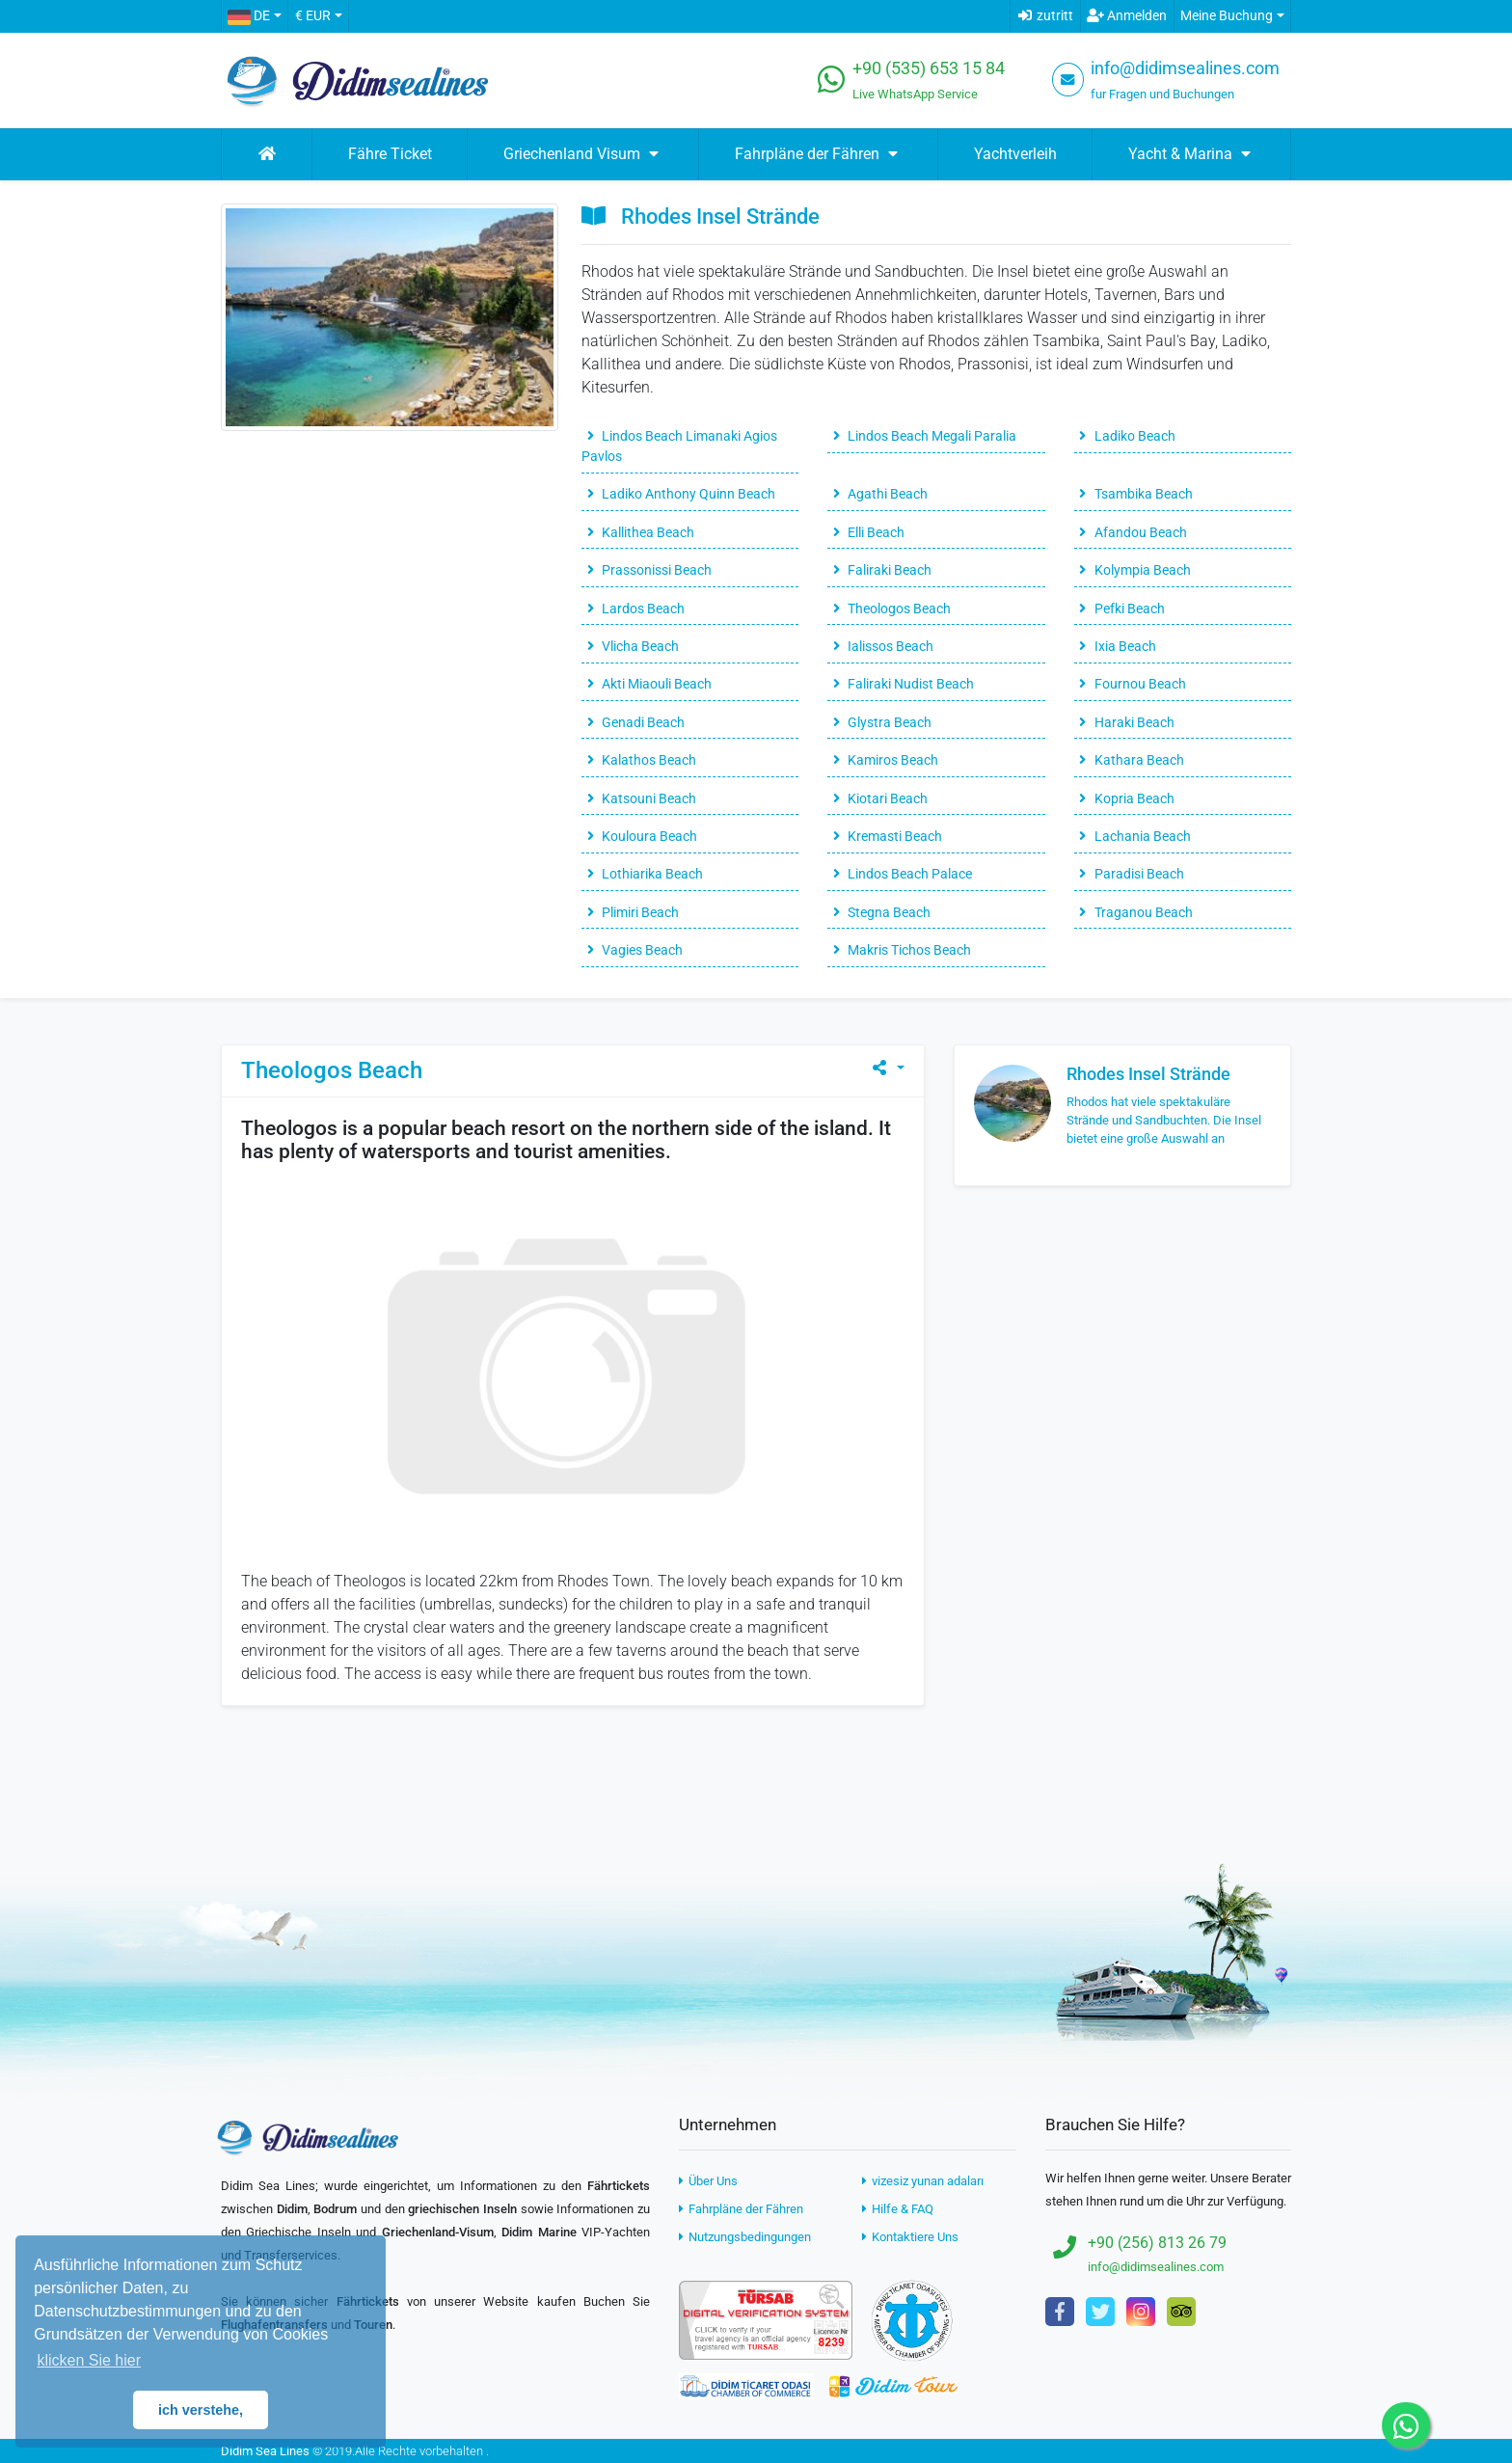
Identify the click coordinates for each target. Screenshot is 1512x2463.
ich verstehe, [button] (200, 2410)
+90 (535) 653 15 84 (928, 68)
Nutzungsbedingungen (745, 2237)
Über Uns (708, 2181)
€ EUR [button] (313, 16)
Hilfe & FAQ (897, 2209)
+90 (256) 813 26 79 (1157, 2242)
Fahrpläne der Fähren (741, 2209)
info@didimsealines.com (1185, 68)
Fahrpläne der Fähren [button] (819, 154)
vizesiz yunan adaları (923, 2181)
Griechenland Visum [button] (583, 154)
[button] (254, 16)
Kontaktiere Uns (910, 2237)
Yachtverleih (1015, 154)
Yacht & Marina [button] (1192, 154)
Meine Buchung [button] (1226, 16)
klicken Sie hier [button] (89, 2360)
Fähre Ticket (390, 154)
